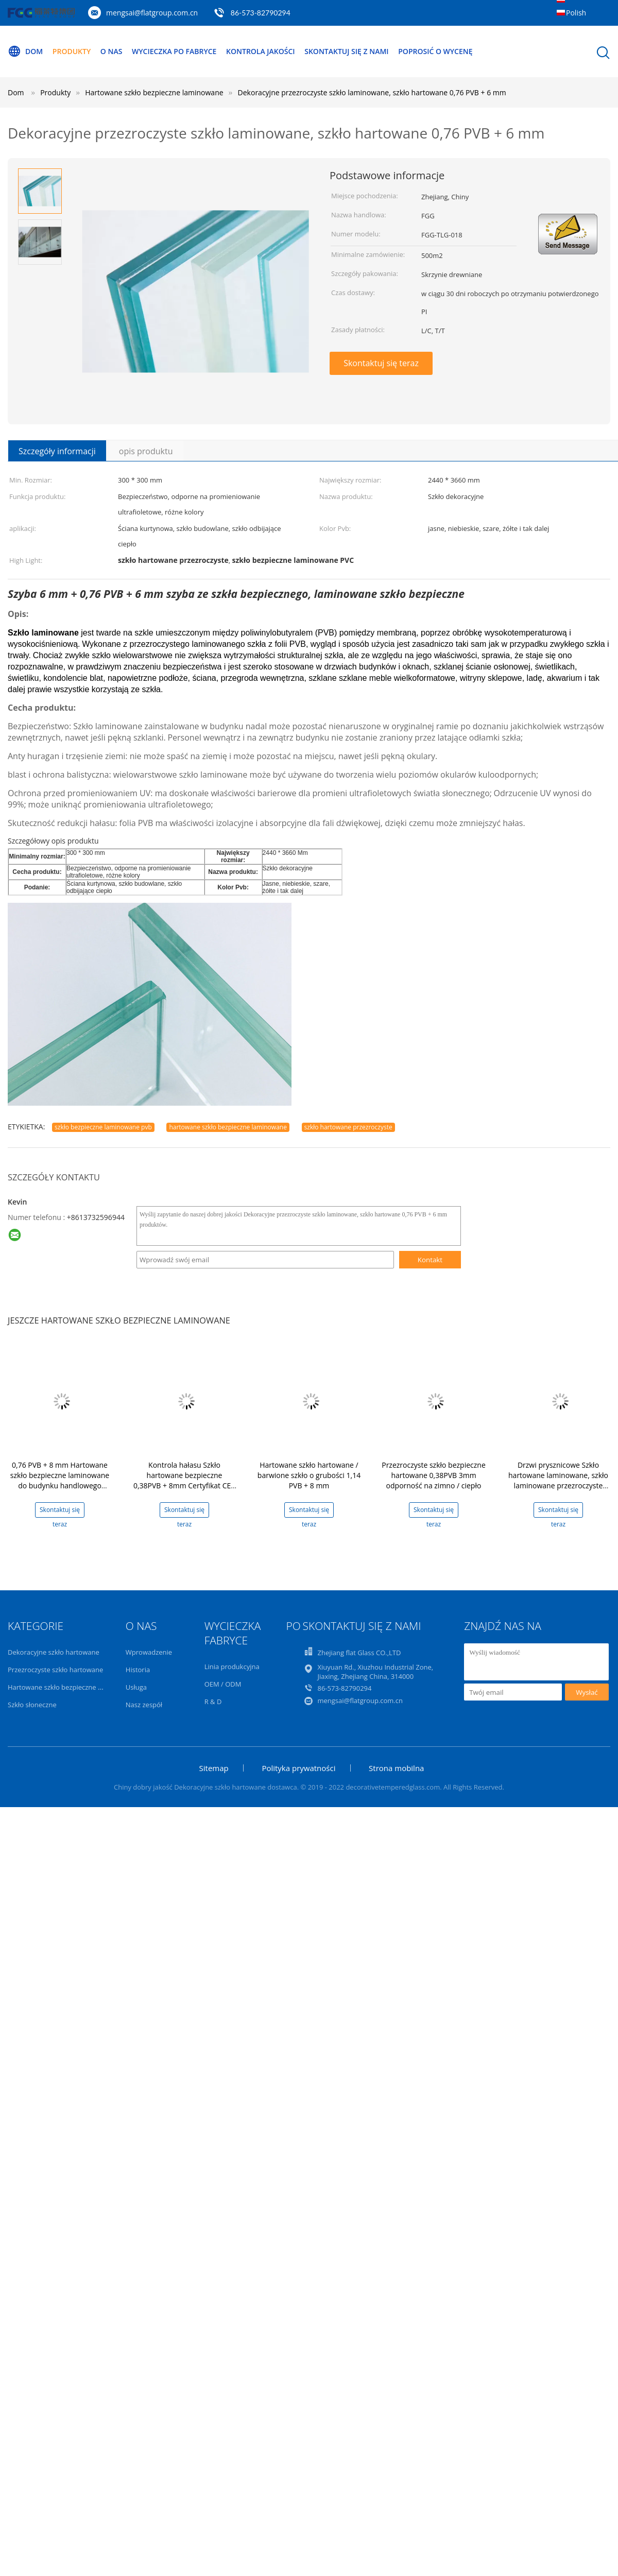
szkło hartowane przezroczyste (348, 1127)
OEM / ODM (223, 1684)
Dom (25, 51)
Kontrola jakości (260, 51)
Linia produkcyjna (232, 1666)
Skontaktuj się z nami (346, 51)
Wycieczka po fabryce (174, 51)
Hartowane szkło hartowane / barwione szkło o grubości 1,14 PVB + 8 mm (309, 1475)
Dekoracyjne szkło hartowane (53, 1652)
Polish (576, 13)
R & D (213, 1701)
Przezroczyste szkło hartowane (55, 1669)
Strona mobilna (396, 1768)
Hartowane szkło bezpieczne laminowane (72, 1687)
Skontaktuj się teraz (381, 363)
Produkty (72, 51)
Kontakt (430, 1259)
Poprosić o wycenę (435, 51)
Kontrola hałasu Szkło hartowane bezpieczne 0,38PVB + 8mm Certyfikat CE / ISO (184, 1480)
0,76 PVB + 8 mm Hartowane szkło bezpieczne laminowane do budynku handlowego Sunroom (59, 1480)
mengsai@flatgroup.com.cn (152, 13)
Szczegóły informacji (57, 451)
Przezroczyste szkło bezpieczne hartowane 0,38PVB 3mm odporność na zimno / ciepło (434, 1475)
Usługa (136, 1687)
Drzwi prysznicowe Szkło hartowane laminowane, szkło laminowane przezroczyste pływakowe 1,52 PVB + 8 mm (558, 1480)
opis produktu (146, 451)
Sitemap (214, 1768)
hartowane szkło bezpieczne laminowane (228, 1127)
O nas (111, 51)
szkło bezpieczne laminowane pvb (103, 1127)
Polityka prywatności (298, 1768)
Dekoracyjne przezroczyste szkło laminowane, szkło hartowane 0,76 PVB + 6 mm (372, 92)
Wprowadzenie (149, 1652)
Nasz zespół (144, 1704)
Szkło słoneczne (32, 1704)
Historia (138, 1669)
